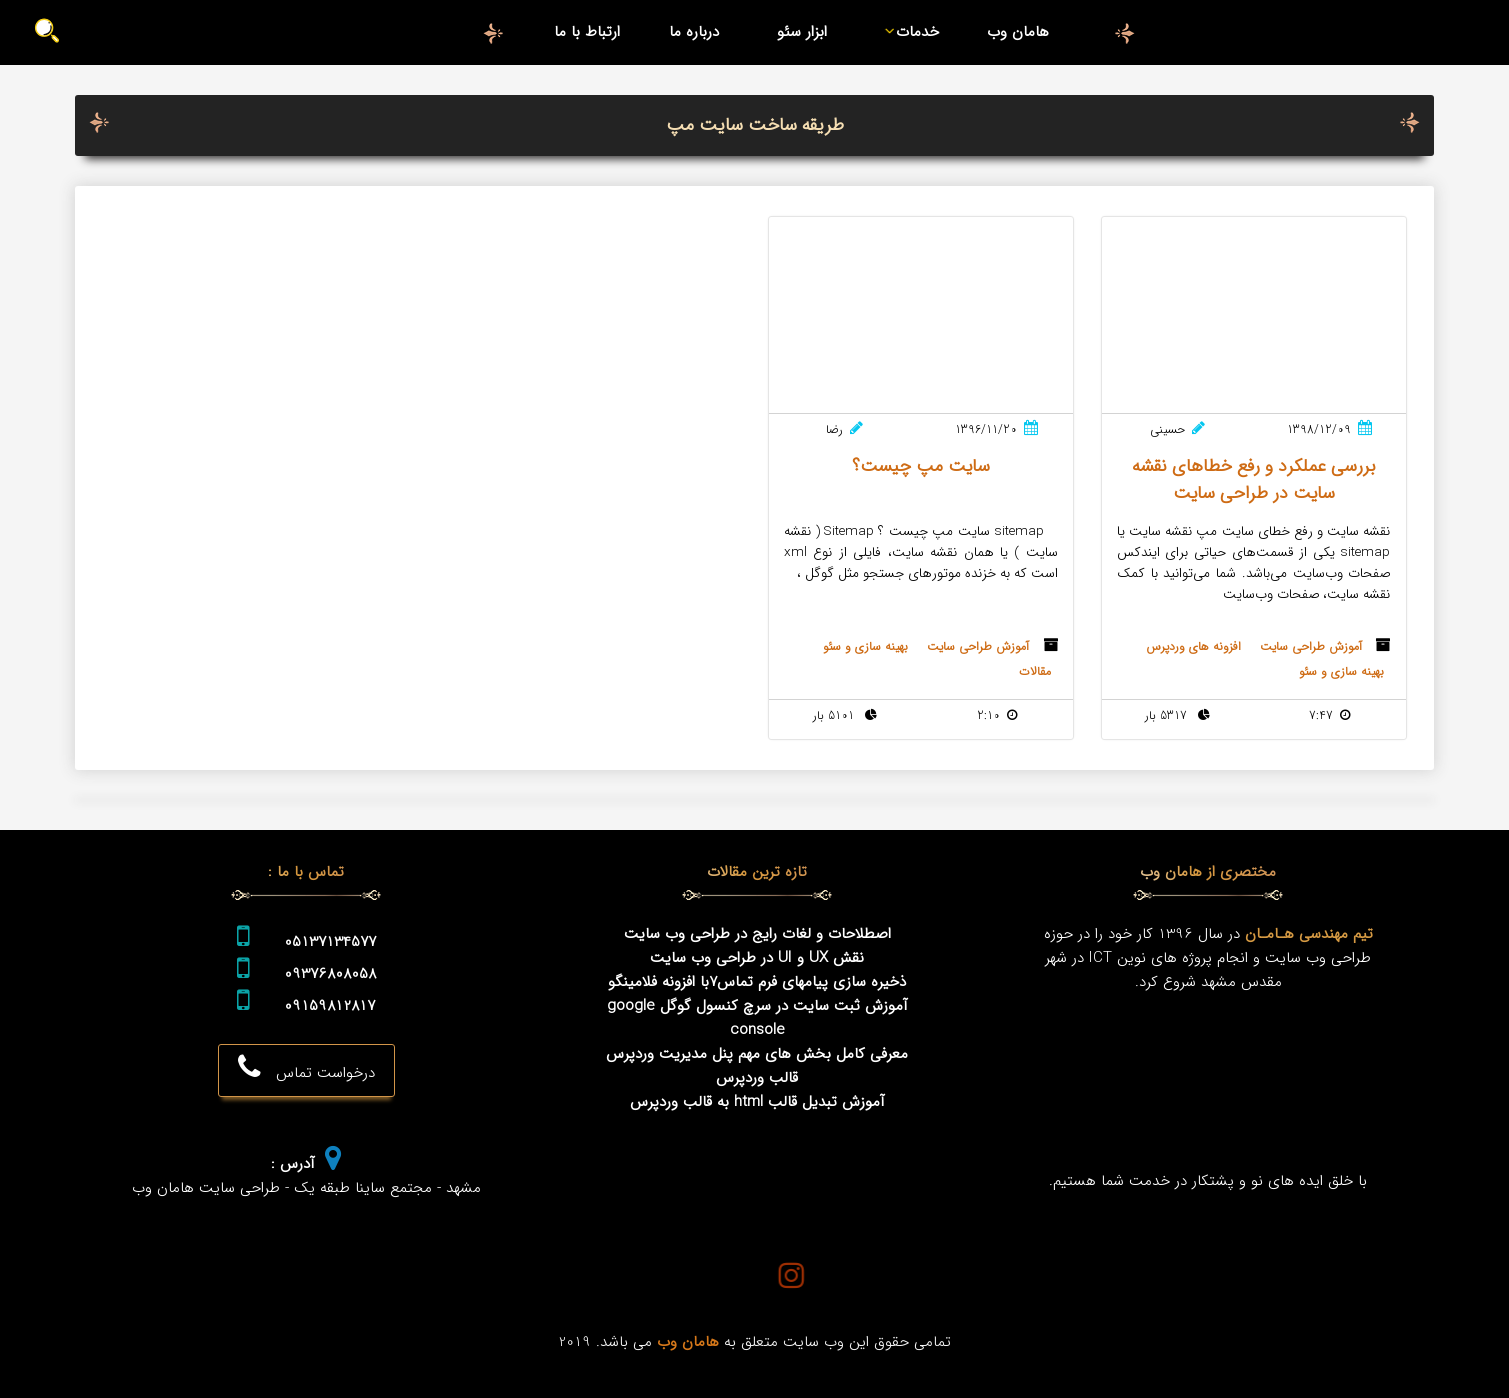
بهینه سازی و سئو (1341, 671)
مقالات (1035, 671)
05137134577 (330, 942)
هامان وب (1018, 32)
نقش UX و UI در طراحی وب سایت (757, 958)
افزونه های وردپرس (1193, 646)
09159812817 (329, 1006)
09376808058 (330, 974)
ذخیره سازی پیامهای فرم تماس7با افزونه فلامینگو (757, 982)
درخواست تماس (306, 1069)
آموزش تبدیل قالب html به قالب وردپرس (757, 1102)
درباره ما (694, 32)
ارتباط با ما (587, 32)
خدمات (908, 32)
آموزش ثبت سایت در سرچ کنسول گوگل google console (757, 1018)
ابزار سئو (802, 32)
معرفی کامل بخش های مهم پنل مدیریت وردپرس (757, 1054)
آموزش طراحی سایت (1311, 646)
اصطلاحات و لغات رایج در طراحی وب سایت (757, 934)
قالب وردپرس (757, 1078)
